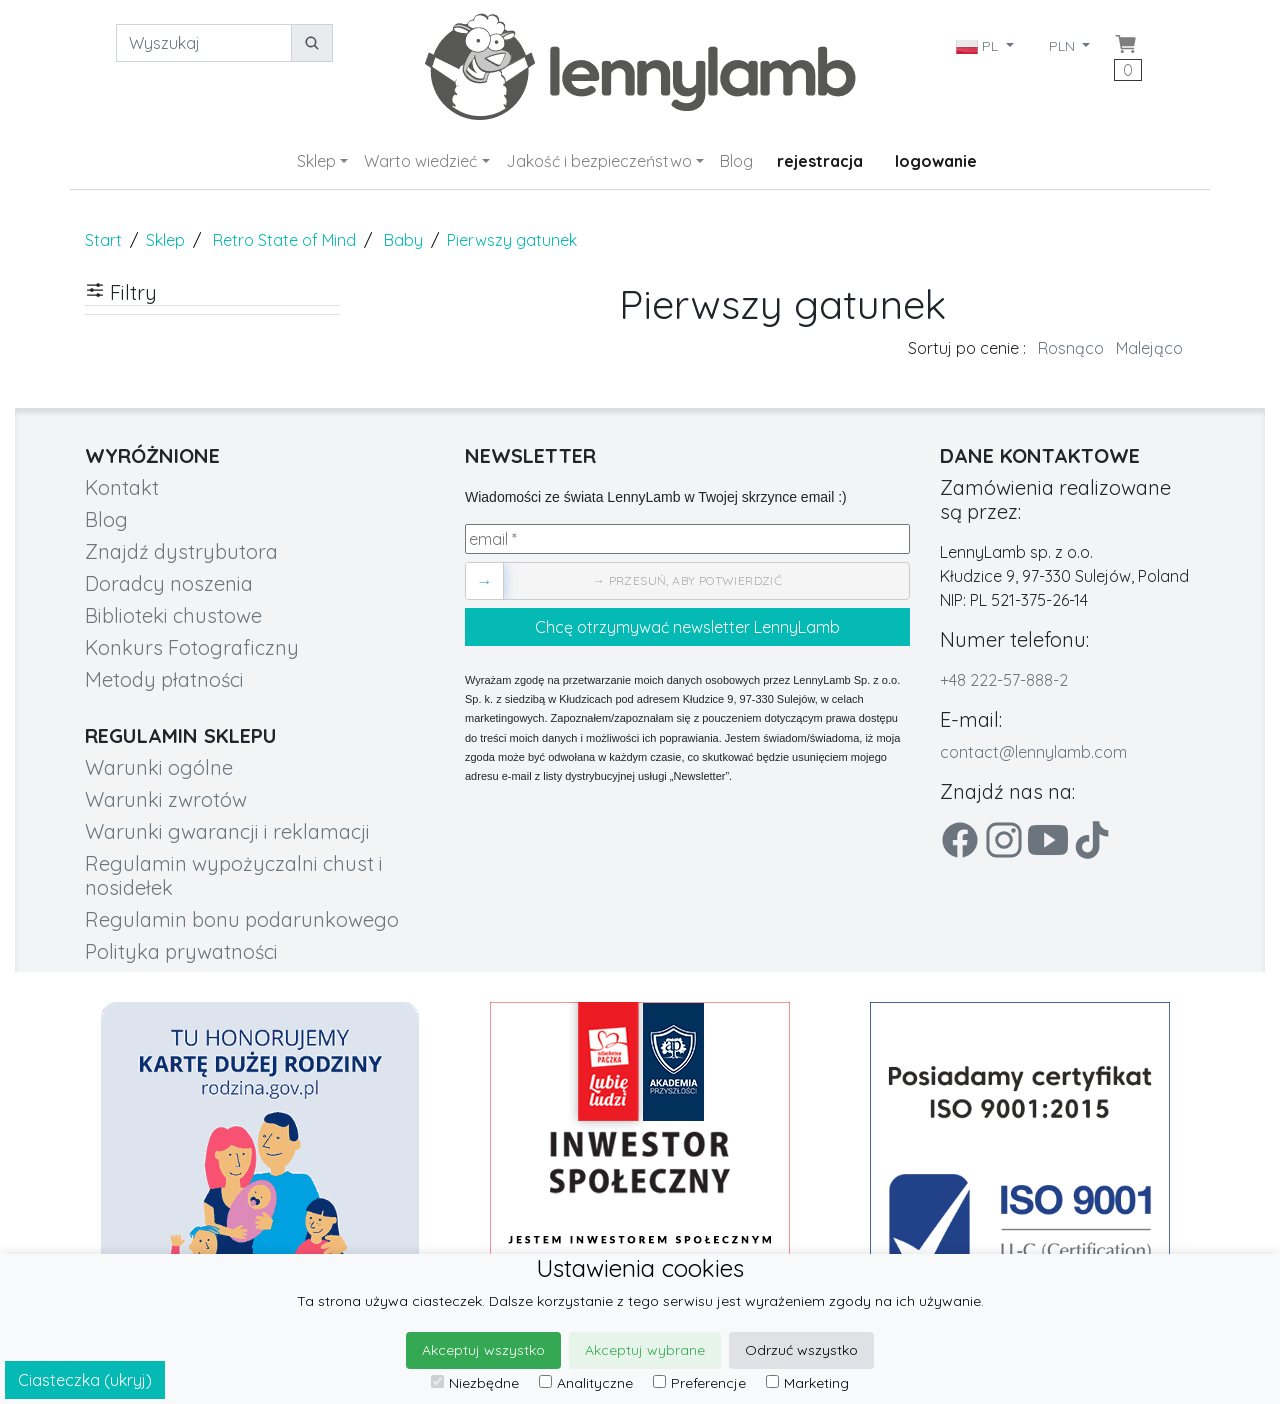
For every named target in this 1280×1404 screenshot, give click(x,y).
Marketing (807, 1383)
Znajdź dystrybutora (181, 551)
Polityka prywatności (181, 951)
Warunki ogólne (159, 767)
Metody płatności (164, 679)
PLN (1064, 46)
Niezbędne (475, 1383)
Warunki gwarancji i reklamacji (227, 831)
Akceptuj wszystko (483, 1350)
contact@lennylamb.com (1033, 752)
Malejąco (1149, 348)
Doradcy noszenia (169, 583)
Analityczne (586, 1383)
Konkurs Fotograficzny (192, 647)
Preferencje (699, 1383)
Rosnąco (1071, 348)
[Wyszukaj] (204, 43)
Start (103, 240)
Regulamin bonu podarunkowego (242, 919)
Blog (736, 161)
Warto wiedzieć (420, 161)
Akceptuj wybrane (645, 1350)
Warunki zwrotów (166, 799)
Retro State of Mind (284, 240)
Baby (403, 240)
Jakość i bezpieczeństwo (599, 161)
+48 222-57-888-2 (1004, 680)
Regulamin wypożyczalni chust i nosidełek (234, 875)
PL (979, 46)
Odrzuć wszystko (801, 1350)
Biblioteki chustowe (173, 615)
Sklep (316, 161)
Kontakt (122, 487)
